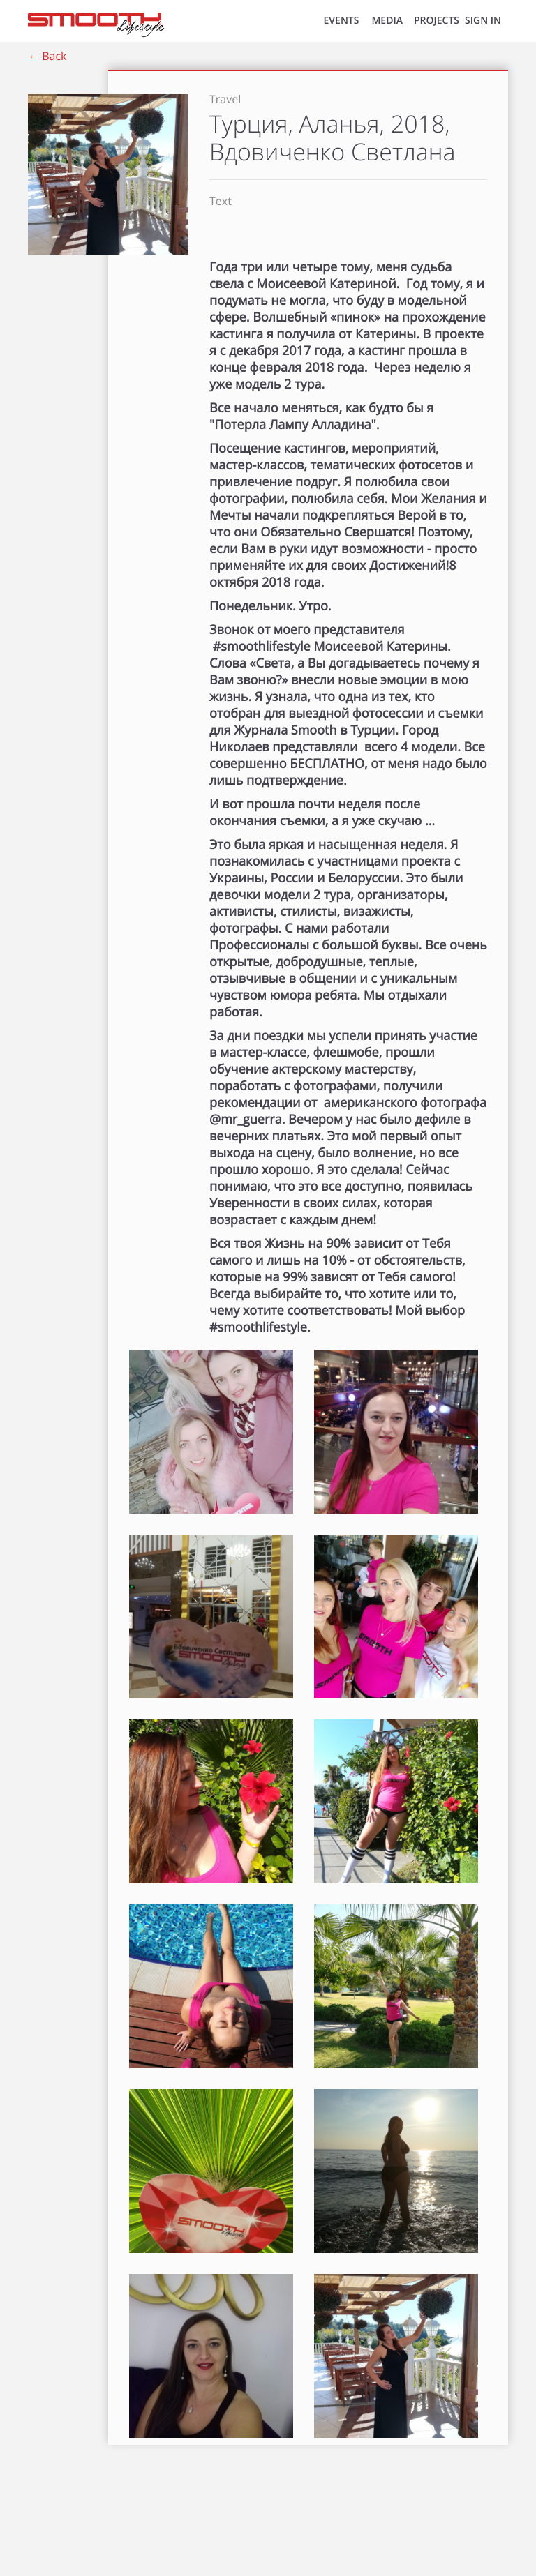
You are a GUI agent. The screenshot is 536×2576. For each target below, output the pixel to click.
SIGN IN (483, 20)
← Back (47, 55)
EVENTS (341, 20)
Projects (436, 20)
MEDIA (387, 20)
